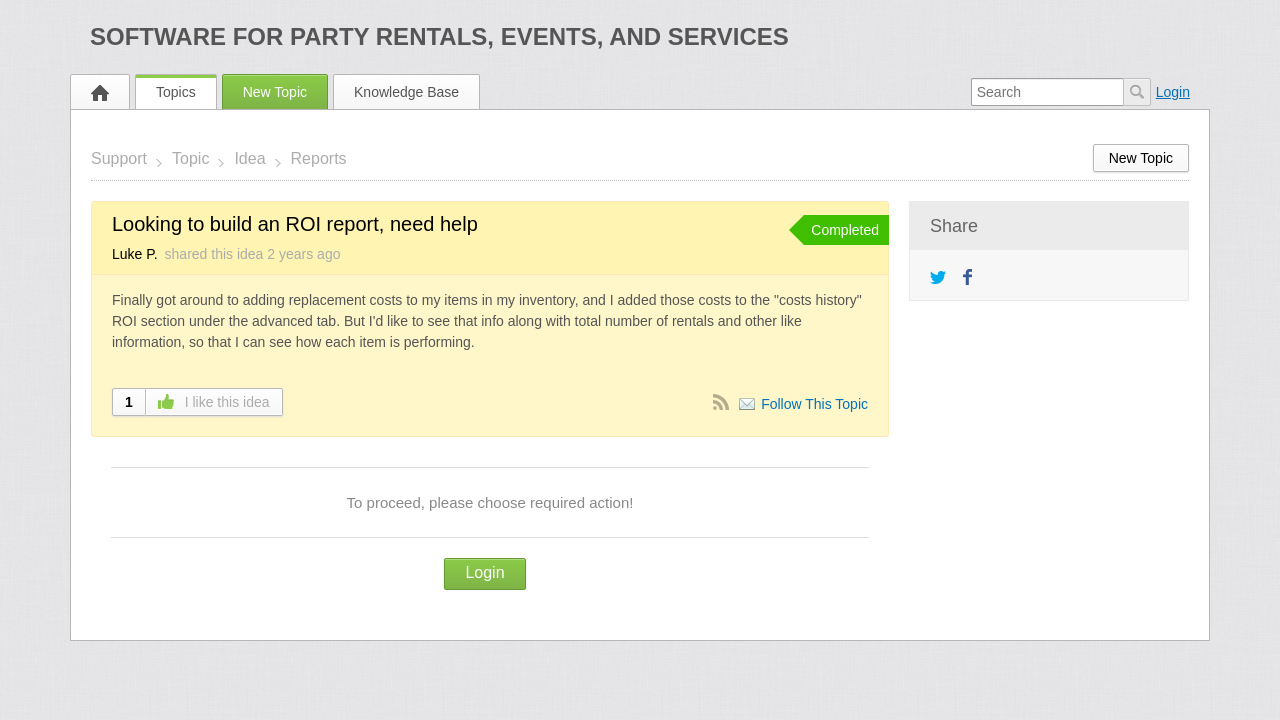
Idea (249, 158)
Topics (176, 92)
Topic (190, 158)
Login (1173, 92)
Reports (319, 158)
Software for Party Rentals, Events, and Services (439, 36)
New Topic (275, 92)
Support (119, 158)
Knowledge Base (406, 92)
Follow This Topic (814, 404)
